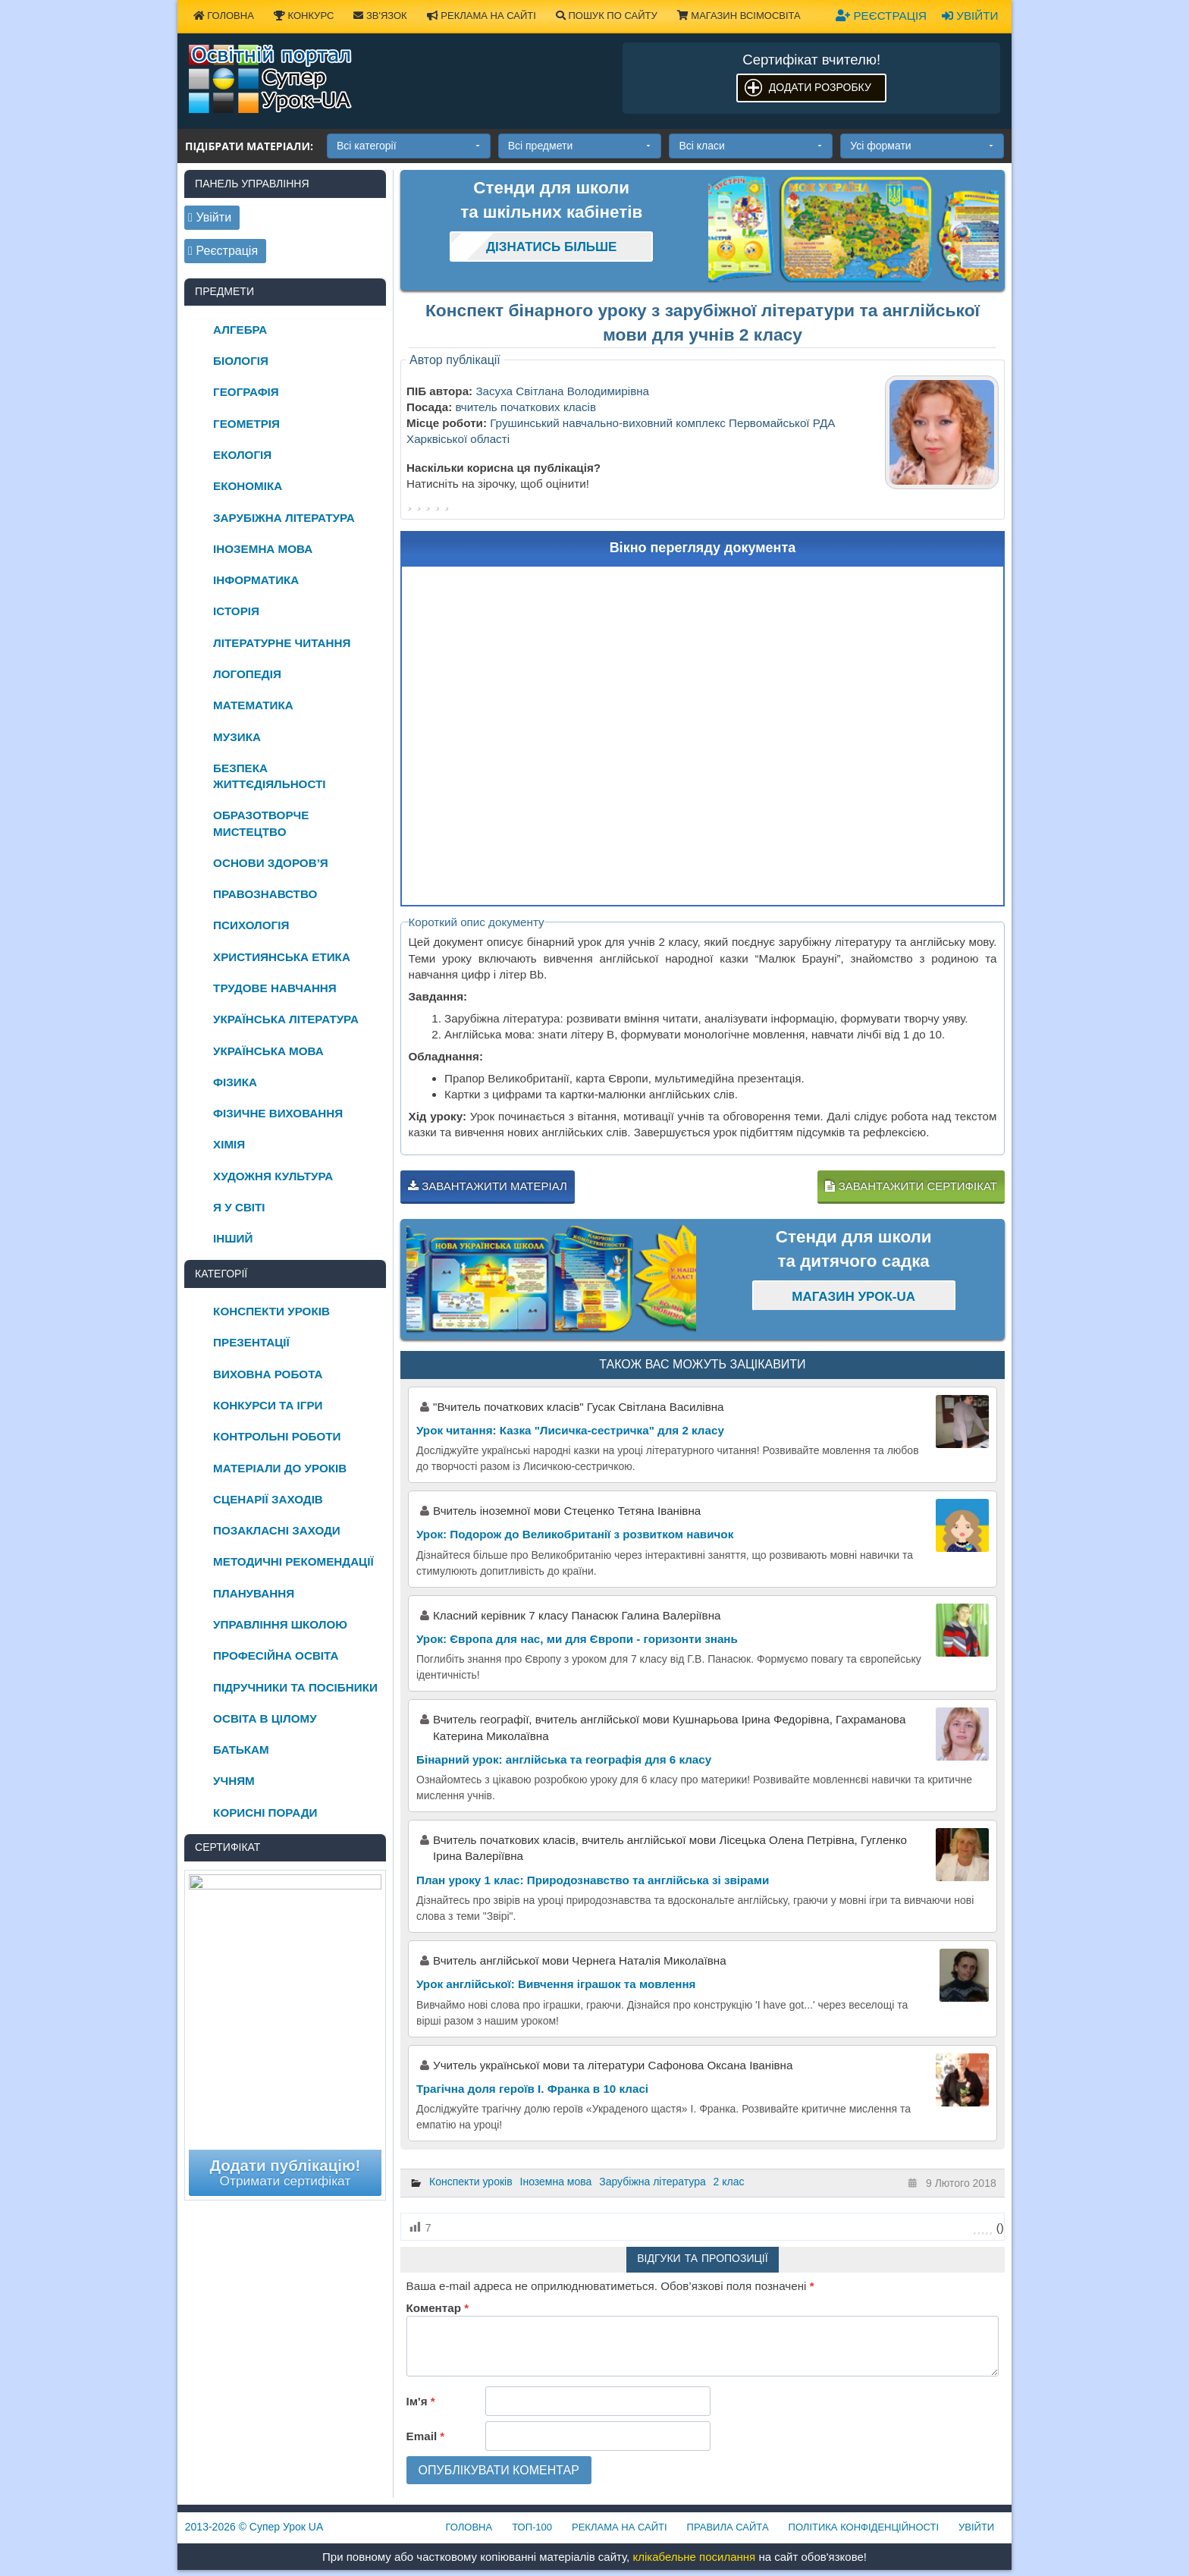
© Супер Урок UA (254, 2527)
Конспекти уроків (471, 2181)
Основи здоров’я (270, 862)
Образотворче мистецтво (261, 823)
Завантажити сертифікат (910, 1186)
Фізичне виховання (278, 1113)
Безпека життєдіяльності (269, 776)
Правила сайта (728, 2527)
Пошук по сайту (606, 15)
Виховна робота (267, 1374)
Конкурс (304, 15)
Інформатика (256, 579)
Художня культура (273, 1176)
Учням (234, 1780)
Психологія (251, 925)
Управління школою (280, 1624)
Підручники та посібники (295, 1687)
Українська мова (268, 1051)
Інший (233, 1238)
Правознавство (265, 893)
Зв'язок (379, 15)
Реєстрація (881, 15)
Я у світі (239, 1207)
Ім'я (420, 2401)
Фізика (235, 1082)
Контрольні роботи (276, 1436)
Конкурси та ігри (267, 1405)
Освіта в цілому (265, 1718)
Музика (237, 736)
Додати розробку (820, 87)
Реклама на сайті (481, 15)
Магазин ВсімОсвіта (739, 15)
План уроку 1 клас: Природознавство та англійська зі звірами (592, 1880)
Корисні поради (265, 1812)
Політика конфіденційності (864, 2527)
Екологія (242, 454)
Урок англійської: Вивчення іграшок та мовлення (555, 1984)
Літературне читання (281, 642)
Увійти (970, 15)
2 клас (729, 2181)
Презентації (251, 1342)
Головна (223, 15)
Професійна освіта (275, 1655)
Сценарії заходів (268, 1499)
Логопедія (247, 674)
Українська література (286, 1019)
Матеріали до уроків (280, 1468)
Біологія (240, 360)
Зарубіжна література (652, 2181)
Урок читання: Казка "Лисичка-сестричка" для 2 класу (570, 1430)
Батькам (241, 1749)
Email (425, 2436)
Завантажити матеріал (487, 1186)
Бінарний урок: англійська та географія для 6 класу (563, 1759)
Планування (253, 1593)
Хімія (229, 1144)
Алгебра (240, 329)
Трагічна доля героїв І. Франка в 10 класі (532, 2088)
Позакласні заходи (276, 1530)
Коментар (437, 2307)
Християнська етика (281, 956)
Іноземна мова (556, 2181)
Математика (253, 705)
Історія (236, 611)
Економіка (247, 485)
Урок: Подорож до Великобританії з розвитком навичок (574, 1534)
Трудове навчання (275, 988)
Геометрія (246, 423)
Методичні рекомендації (293, 1561)
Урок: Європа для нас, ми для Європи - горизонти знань (577, 1638)
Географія (246, 391)
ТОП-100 (532, 2527)
